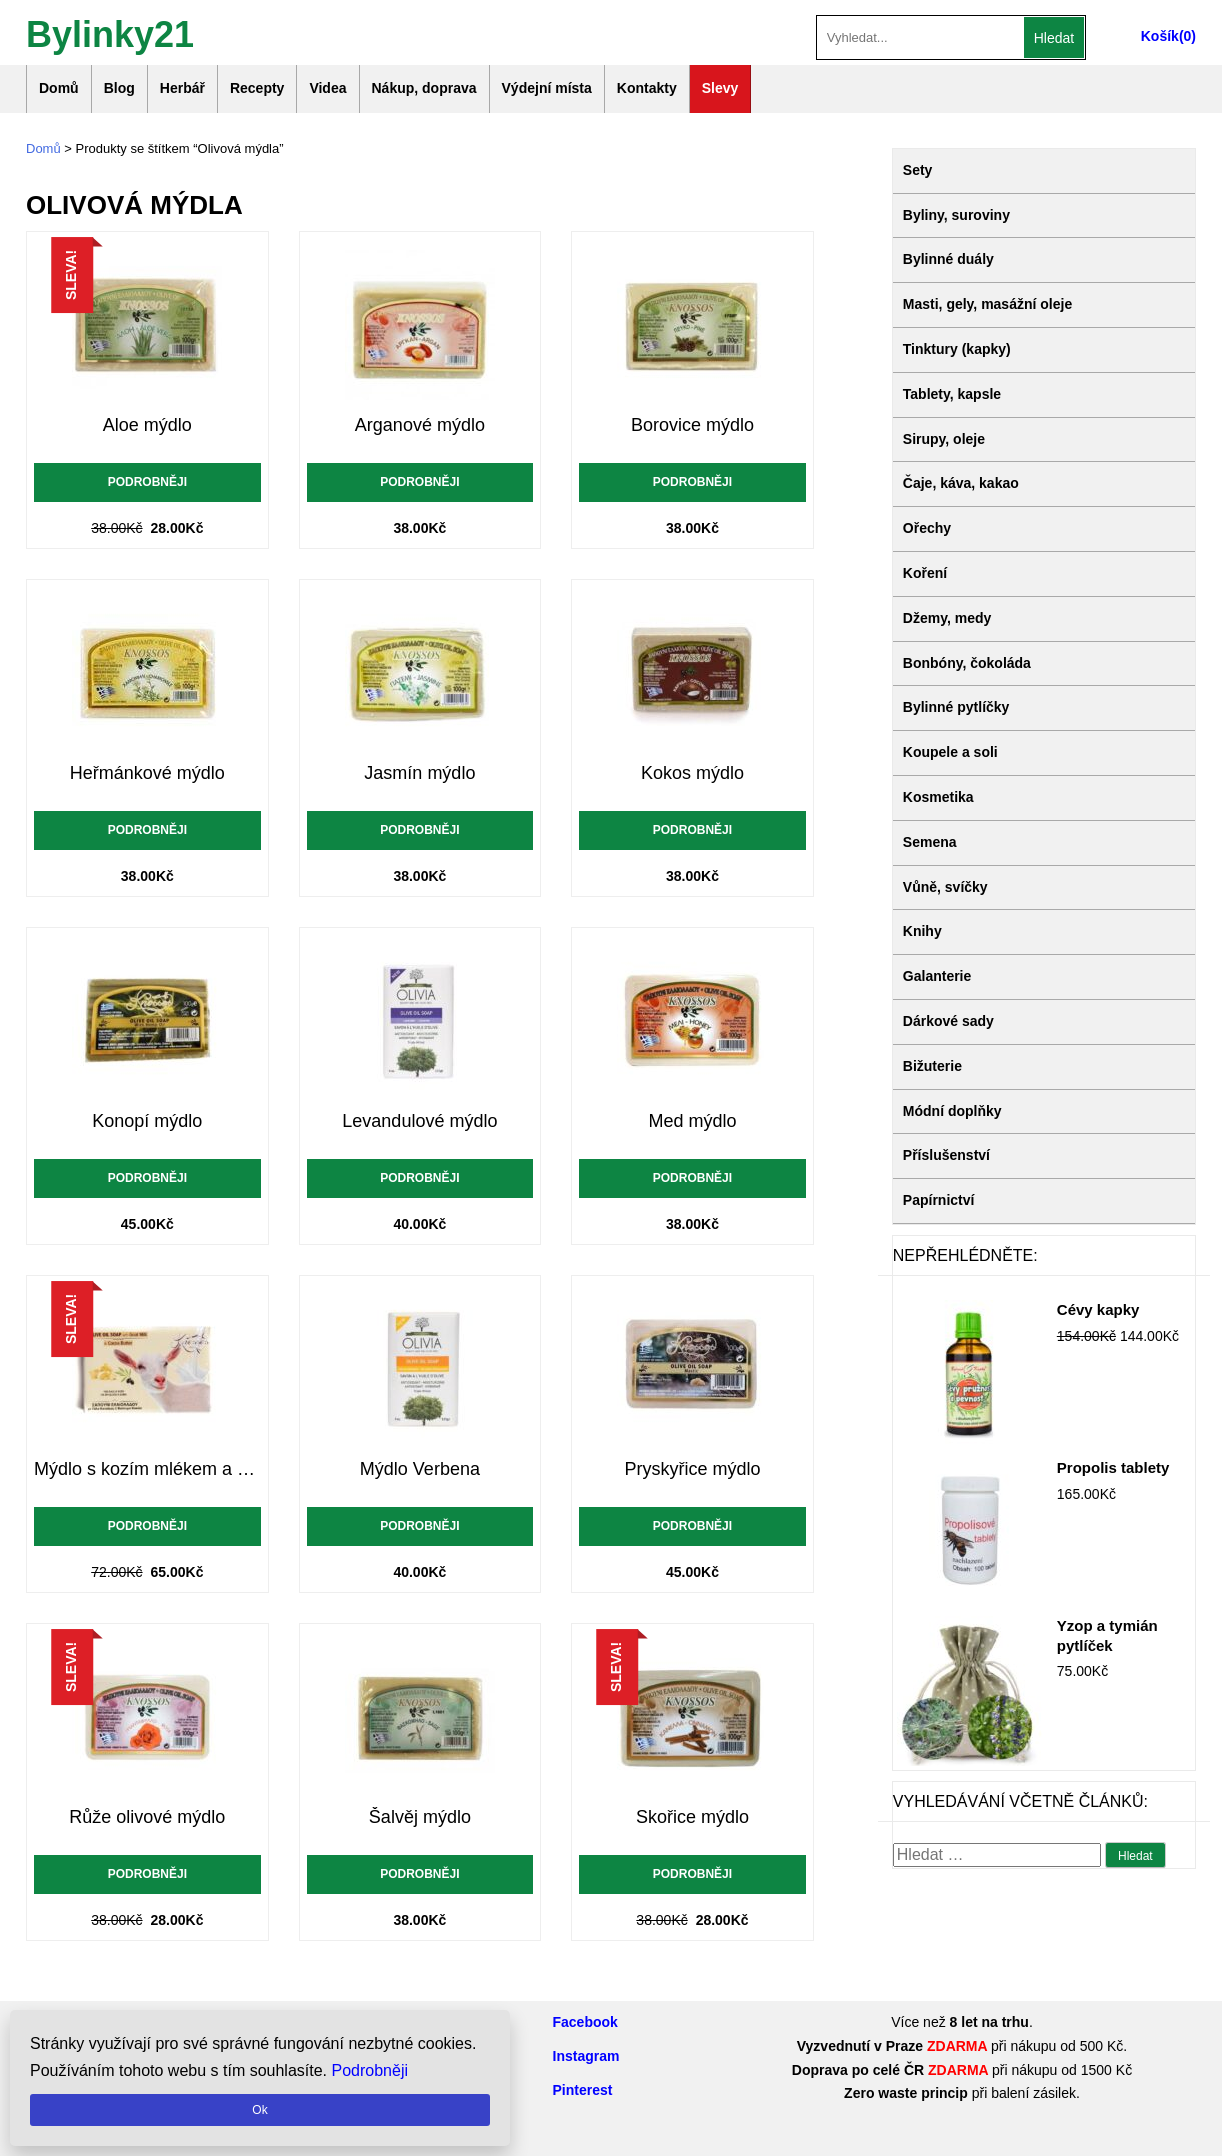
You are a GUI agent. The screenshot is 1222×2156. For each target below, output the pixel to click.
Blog (119, 88)
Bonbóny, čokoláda (967, 663)
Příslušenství (946, 1155)
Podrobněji (147, 482)
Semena (930, 842)
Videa (327, 88)
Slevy (720, 88)
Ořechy (927, 528)
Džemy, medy (947, 618)
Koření (925, 573)
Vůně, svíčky (945, 887)
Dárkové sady (948, 1021)
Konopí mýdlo (147, 1121)
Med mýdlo (692, 1121)
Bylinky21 (110, 32)
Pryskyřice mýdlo (692, 1469)
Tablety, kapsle (952, 394)
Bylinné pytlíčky (956, 707)
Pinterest (583, 2090)
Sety (918, 170)
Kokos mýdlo (692, 773)
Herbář (182, 88)
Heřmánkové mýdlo (147, 773)
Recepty (257, 88)
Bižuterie (932, 1066)
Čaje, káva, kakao (961, 483)
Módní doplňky (952, 1111)
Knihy (922, 931)
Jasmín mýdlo (419, 773)
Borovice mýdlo (692, 425)
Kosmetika (938, 797)
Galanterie (937, 976)
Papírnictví (939, 1200)
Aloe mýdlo (147, 425)
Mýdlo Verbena (420, 1469)
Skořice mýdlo (692, 1817)
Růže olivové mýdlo (147, 1817)
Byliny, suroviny (956, 215)
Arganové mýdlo (420, 425)
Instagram (586, 2056)
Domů (59, 88)
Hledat (1054, 38)
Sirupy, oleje (944, 439)
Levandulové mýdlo (419, 1121)
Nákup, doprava (424, 88)
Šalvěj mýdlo (420, 1817)
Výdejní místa (547, 88)
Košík (1160, 36)
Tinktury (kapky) (957, 349)
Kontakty (647, 88)
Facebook (585, 2022)
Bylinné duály (948, 259)
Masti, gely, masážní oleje (987, 304)
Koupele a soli (950, 752)
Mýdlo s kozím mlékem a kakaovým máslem (147, 1469)
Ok (259, 2110)
